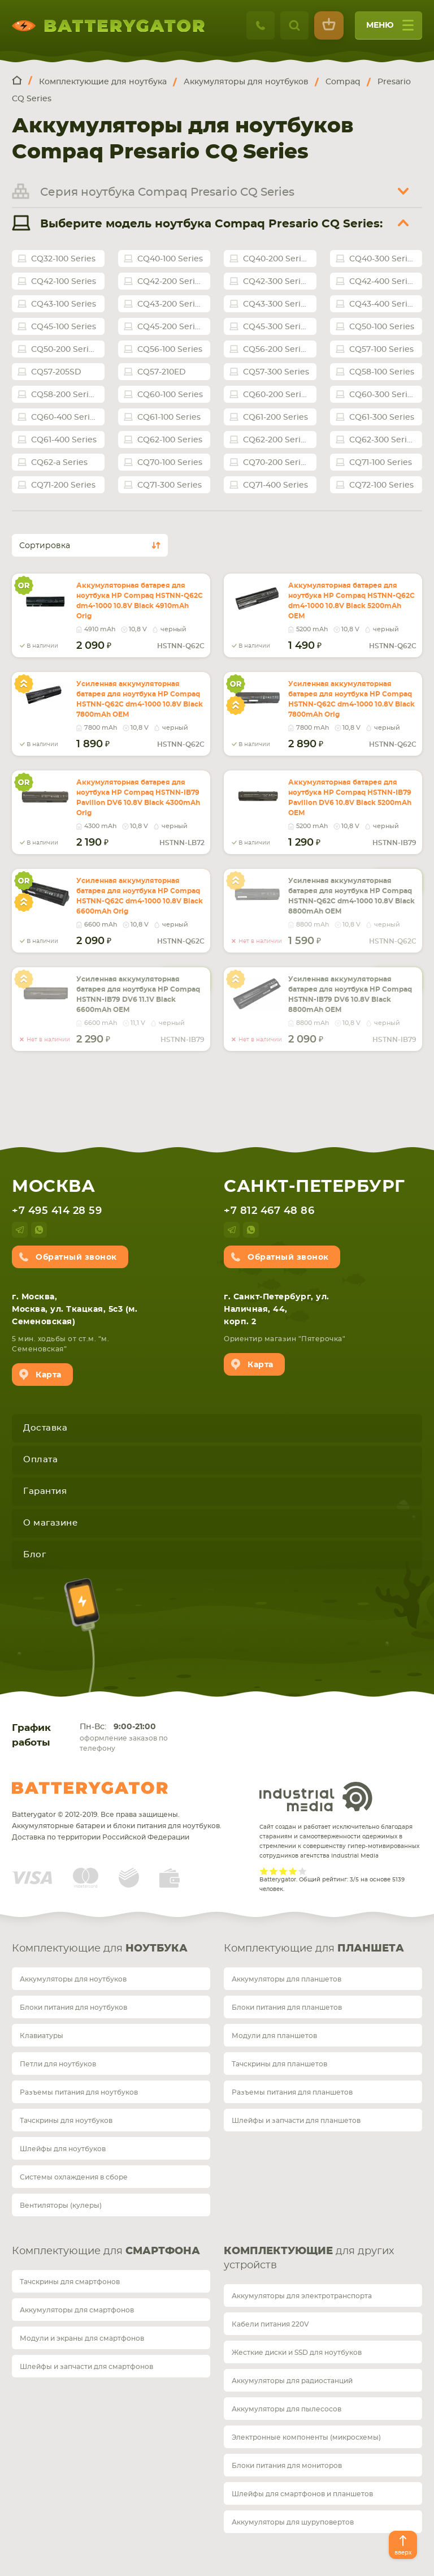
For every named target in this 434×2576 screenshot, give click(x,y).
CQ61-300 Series (381, 417)
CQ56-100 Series (169, 350)
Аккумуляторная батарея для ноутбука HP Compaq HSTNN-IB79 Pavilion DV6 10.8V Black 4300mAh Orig (138, 797)
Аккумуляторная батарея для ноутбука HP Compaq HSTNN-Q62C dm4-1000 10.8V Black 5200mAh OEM (351, 600)
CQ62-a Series (59, 463)
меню (390, 29)
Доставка (45, 1428)
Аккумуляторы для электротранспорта (302, 2296)
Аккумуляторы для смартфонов (77, 2310)
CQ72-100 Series (381, 485)
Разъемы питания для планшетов (292, 2092)
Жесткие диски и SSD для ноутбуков (297, 2352)
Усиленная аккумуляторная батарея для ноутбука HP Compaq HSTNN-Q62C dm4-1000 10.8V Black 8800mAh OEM (351, 896)
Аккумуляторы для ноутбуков (73, 1979)
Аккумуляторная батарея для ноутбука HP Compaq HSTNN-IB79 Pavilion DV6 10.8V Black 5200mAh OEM (349, 797)
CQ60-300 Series (382, 395)
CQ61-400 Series (64, 440)
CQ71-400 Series (275, 485)
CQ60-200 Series (276, 395)
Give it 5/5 (302, 1871)
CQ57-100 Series (381, 350)
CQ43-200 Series (170, 304)
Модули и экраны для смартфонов (82, 2338)
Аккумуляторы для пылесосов (286, 2409)
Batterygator (90, 1788)
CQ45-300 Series (276, 327)
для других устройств (309, 2258)
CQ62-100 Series (169, 440)
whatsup (39, 1230)
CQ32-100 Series (63, 259)
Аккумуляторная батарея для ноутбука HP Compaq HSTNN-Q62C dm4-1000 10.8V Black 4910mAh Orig (139, 600)
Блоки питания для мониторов (287, 2465)
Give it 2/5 (274, 1871)
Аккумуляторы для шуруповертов (293, 2522)
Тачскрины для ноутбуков (66, 2120)
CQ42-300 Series (276, 282)
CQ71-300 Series (169, 485)
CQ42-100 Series (63, 282)
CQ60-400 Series (65, 417)
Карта (49, 1375)
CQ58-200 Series (64, 395)
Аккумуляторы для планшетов (286, 1979)
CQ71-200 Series (63, 485)
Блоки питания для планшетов (287, 2007)
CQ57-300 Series (276, 372)
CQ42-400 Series (382, 282)
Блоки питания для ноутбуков (73, 2007)
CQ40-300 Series (382, 259)
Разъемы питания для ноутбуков (79, 2092)
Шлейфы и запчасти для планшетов (296, 2120)
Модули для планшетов (274, 2035)
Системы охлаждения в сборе (74, 2177)
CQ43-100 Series (63, 304)
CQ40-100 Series (170, 259)
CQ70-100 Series (169, 463)
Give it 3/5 (283, 1871)
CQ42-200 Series (170, 282)
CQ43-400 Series (382, 304)
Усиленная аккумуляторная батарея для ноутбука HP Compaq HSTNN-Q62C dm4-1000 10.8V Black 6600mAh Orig (139, 896)
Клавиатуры (41, 2035)
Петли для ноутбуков (58, 2064)
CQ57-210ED (161, 372)
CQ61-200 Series (275, 417)
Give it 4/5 (293, 1871)
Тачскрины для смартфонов (70, 2281)
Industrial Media (315, 1796)
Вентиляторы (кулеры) (61, 2205)
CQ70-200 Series (276, 463)
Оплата (40, 1459)
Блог (34, 1554)
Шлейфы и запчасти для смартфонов (86, 2366)
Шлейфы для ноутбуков (63, 2149)
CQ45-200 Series (170, 327)
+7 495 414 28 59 (57, 1211)
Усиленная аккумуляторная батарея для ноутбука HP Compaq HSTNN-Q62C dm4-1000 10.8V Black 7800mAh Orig (351, 699)
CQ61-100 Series (169, 417)
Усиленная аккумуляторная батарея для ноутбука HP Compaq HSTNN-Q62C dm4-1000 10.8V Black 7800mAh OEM (139, 699)
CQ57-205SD (56, 372)
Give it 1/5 (264, 1871)
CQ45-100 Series (63, 327)
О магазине (50, 1523)
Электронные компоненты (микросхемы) (306, 2437)
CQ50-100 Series (381, 327)
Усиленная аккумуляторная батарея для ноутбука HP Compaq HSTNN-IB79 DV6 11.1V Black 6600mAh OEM (138, 994)
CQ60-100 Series (170, 395)
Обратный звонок (76, 1257)
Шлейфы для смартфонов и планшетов (302, 2494)
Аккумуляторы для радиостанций (292, 2380)
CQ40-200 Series (276, 259)
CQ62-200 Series (276, 440)
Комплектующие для (100, 1949)
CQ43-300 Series (276, 304)
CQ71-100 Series (380, 463)
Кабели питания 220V (270, 2324)
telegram (20, 1230)
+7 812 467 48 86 (269, 1211)
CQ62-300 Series (382, 440)
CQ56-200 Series (276, 350)
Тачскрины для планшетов (279, 2064)
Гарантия (45, 1491)
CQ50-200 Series (64, 350)
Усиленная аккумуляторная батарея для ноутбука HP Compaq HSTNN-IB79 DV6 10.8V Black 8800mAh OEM (350, 994)
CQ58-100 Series (381, 372)
